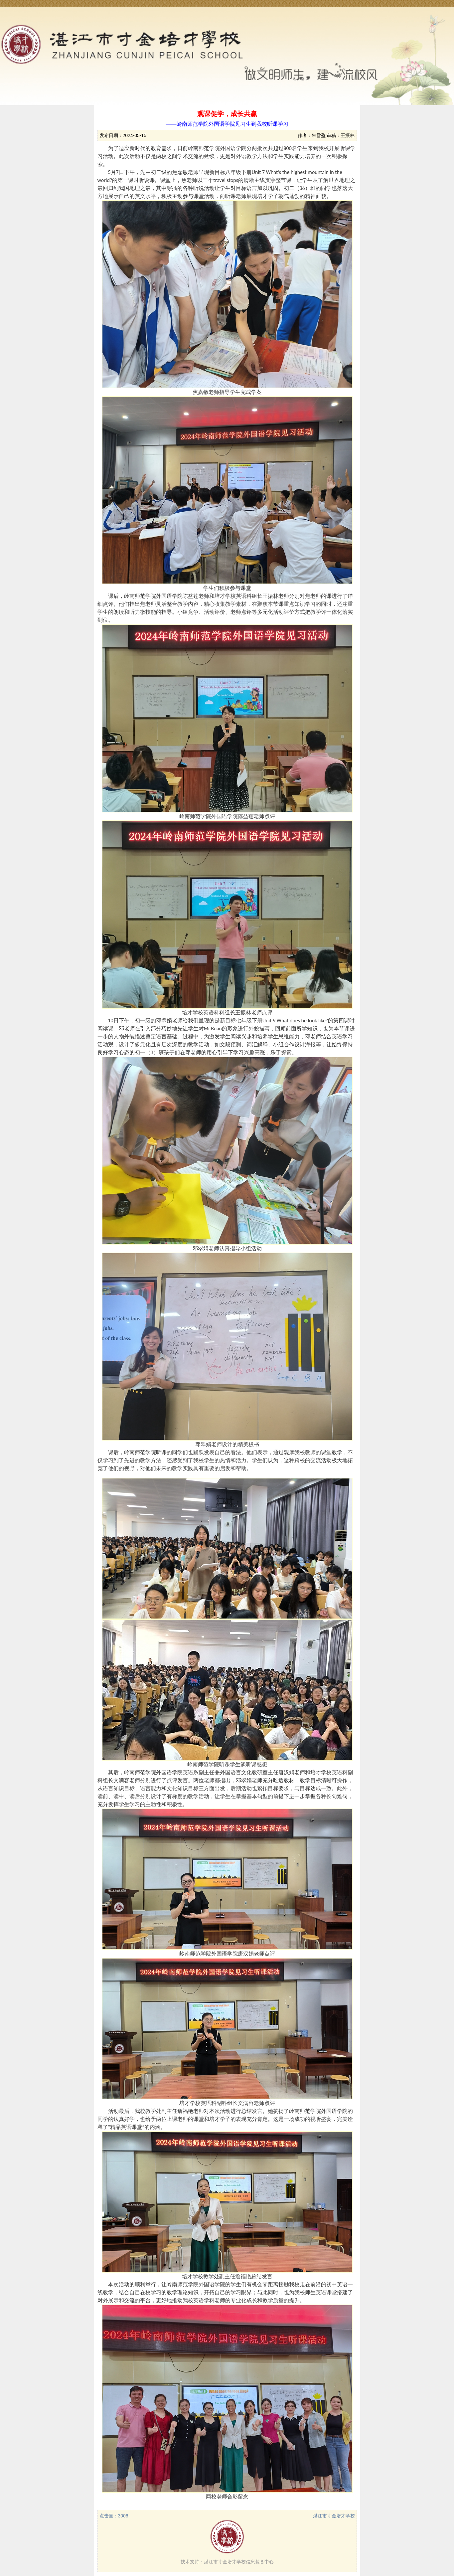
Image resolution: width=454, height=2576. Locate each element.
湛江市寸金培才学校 (334, 2515)
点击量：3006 (113, 2515)
